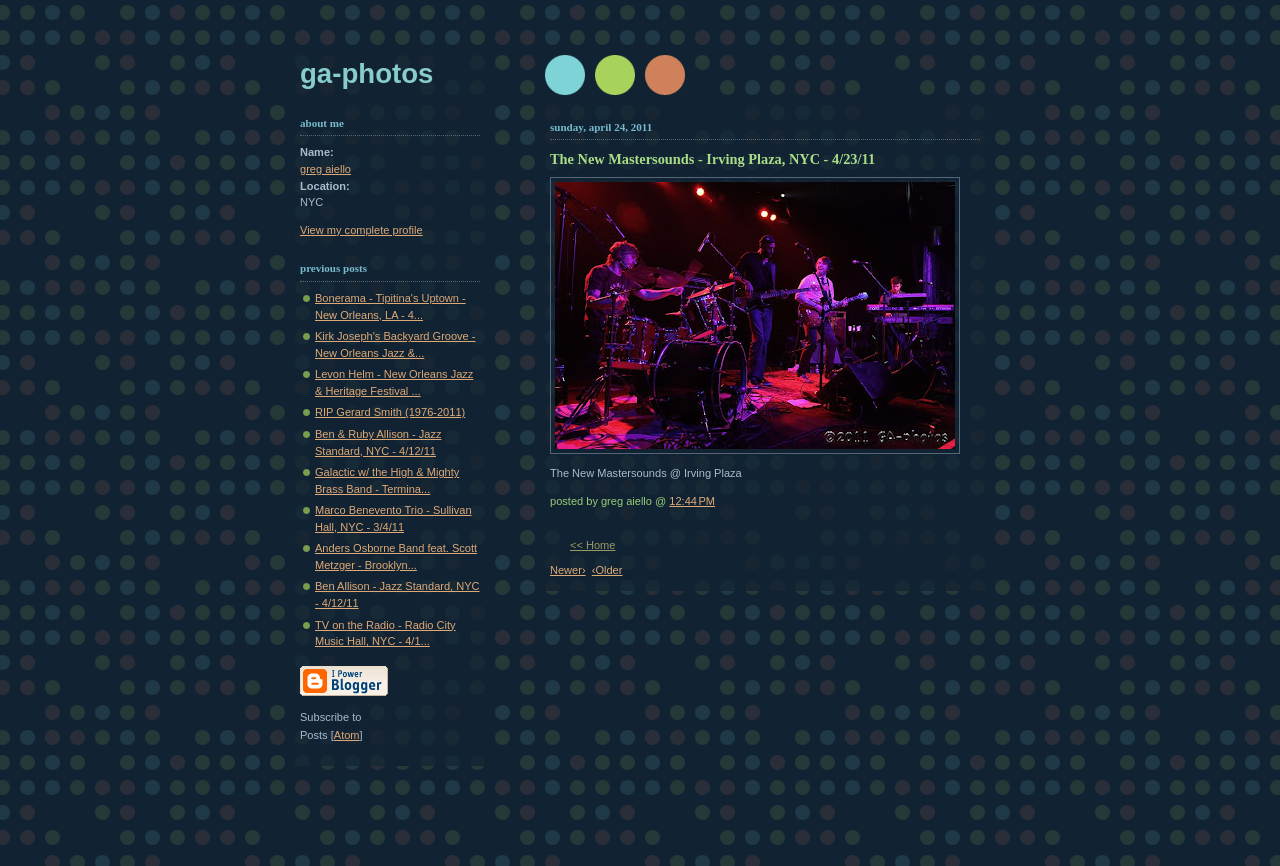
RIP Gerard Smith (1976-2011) (390, 412)
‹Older (607, 570)
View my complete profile (361, 230)
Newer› (568, 570)
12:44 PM (692, 501)
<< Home (592, 545)
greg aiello (325, 169)
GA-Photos (366, 73)
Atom (347, 735)
